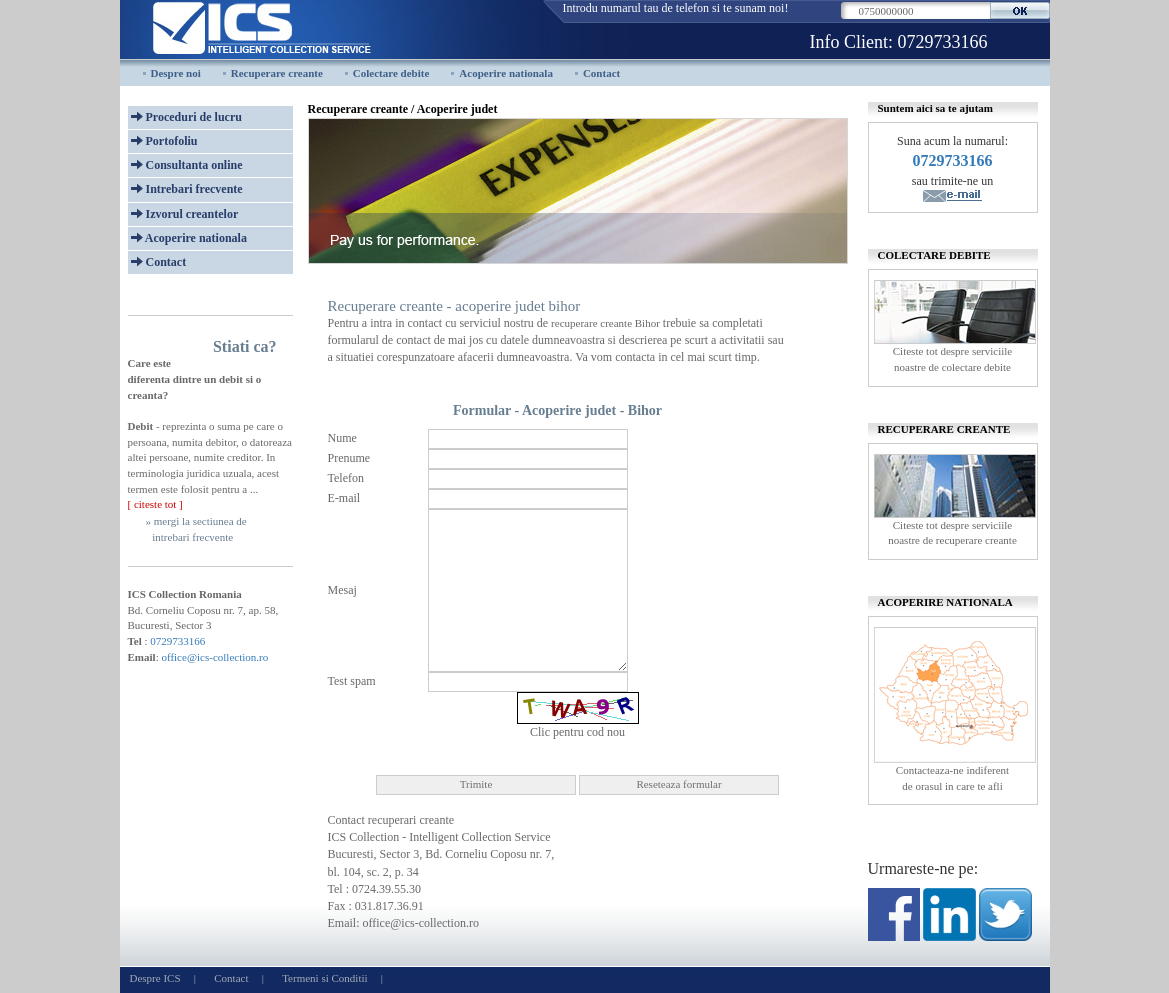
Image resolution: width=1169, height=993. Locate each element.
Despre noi (176, 73)
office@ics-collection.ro (214, 657)
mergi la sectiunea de (200, 521)
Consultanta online (187, 165)
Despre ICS (155, 978)
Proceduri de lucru (186, 117)
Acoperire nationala (506, 73)
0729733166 (943, 42)
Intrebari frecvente (187, 189)
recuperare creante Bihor (605, 323)
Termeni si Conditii (324, 978)
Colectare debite (391, 73)
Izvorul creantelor (185, 214)
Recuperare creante (277, 73)
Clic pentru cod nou (577, 732)
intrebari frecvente (192, 537)
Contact (601, 73)
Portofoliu (164, 141)
